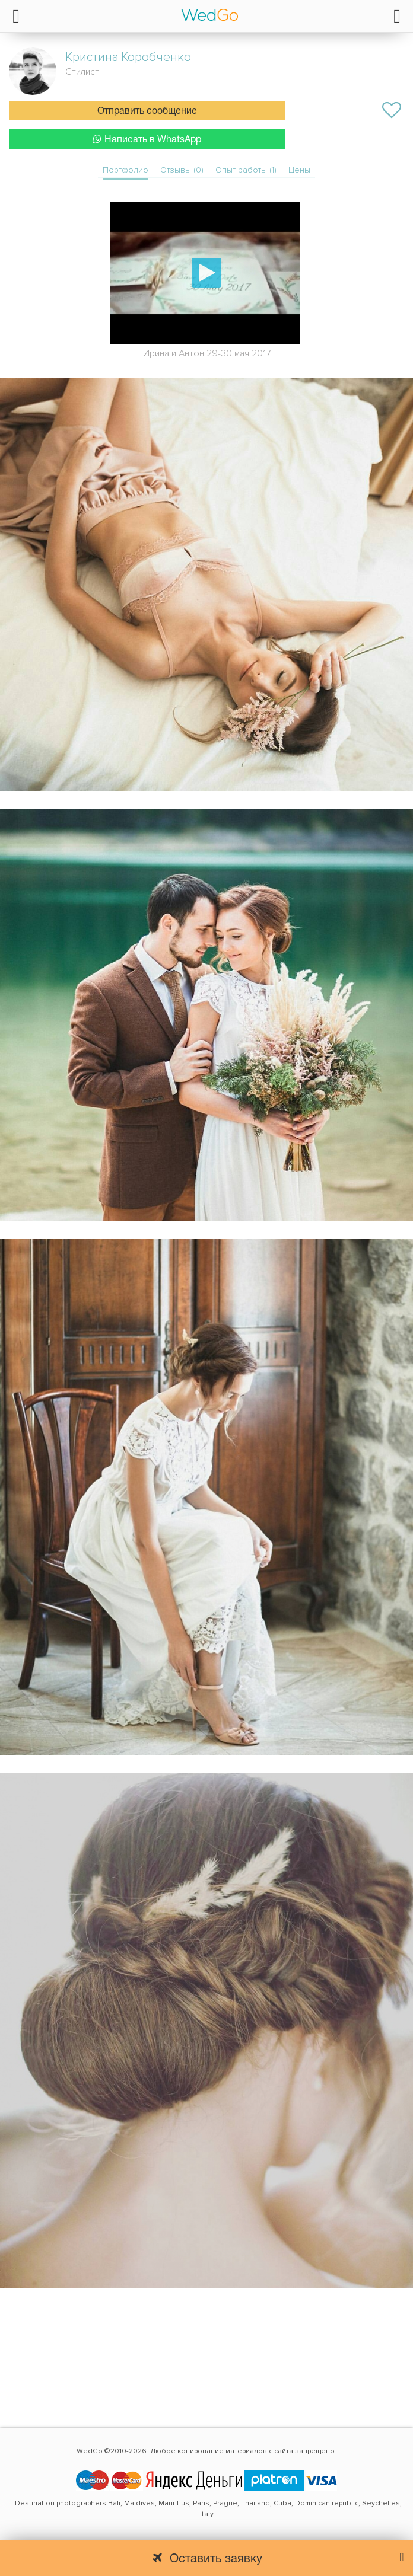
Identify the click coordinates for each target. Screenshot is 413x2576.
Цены (299, 170)
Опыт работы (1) (246, 170)
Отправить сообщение (147, 111)
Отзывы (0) (182, 170)
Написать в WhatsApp (147, 139)
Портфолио (125, 170)
